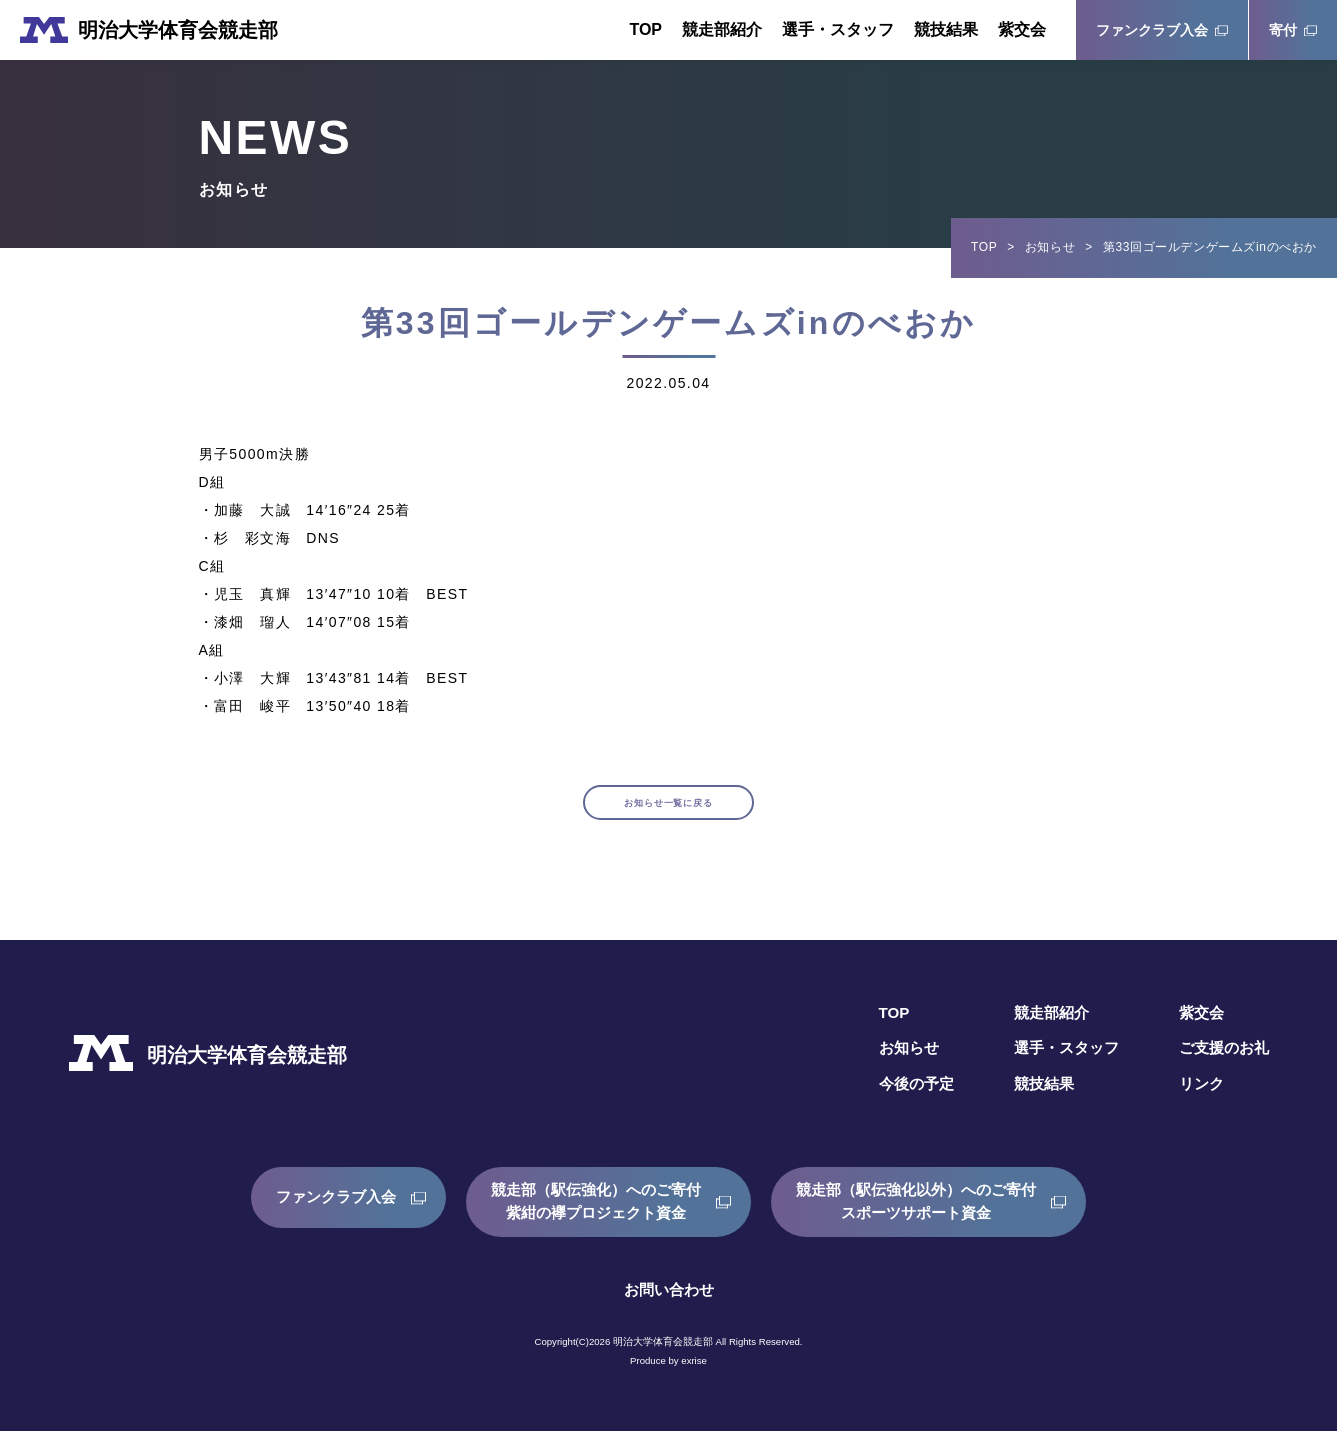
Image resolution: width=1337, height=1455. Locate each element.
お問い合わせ (669, 1313)
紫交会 (1022, 29)
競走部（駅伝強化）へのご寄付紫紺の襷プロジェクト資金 (592, 1225)
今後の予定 (901, 1108)
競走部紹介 (722, 29)
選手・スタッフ (838, 29)
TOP (645, 29)
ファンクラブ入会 (1152, 30)
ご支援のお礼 (1221, 1072)
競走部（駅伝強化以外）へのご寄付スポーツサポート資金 (927, 1225)
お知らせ (1050, 247)
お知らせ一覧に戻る (668, 814)
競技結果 (946, 29)
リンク (1197, 1108)
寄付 (1283, 30)
